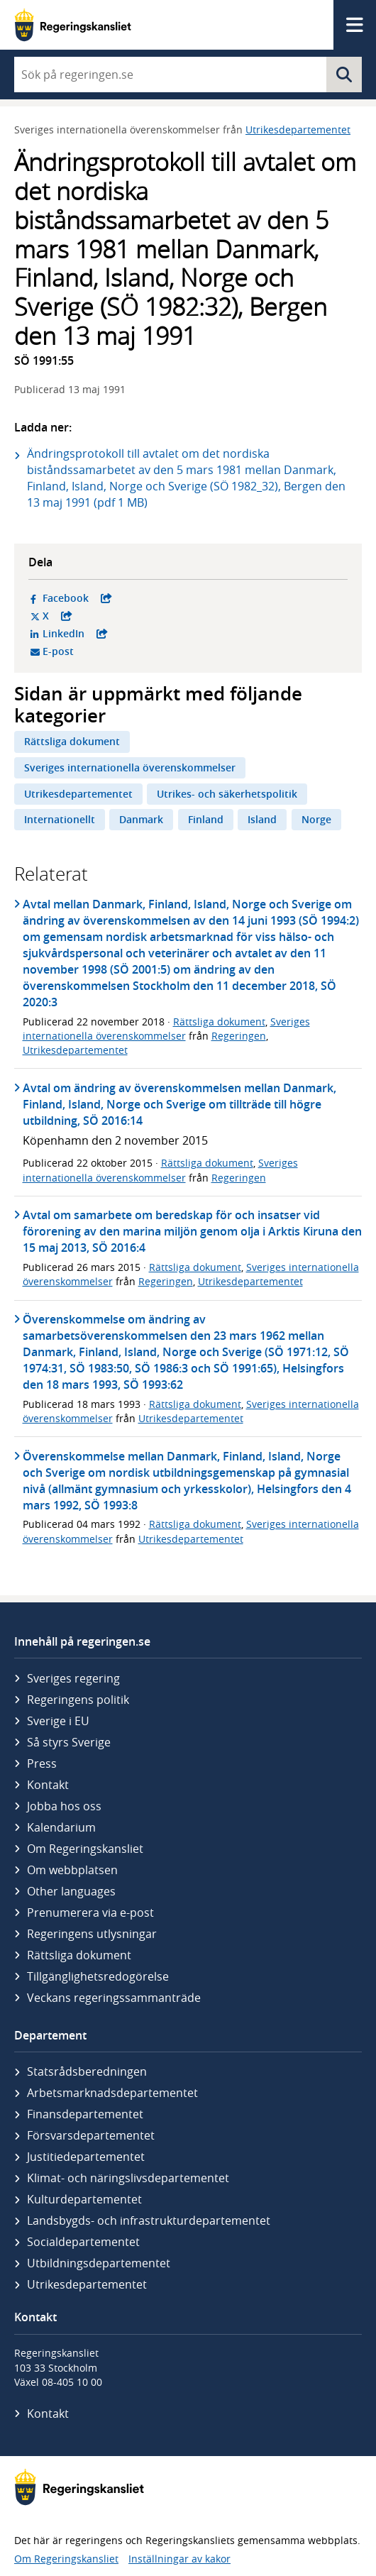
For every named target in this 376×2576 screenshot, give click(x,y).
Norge (316, 819)
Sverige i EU (58, 1721)
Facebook (138, 598)
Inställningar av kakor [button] (179, 2558)
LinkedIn (138, 634)
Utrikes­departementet (87, 2284)
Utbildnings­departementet (98, 2263)
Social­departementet (83, 2242)
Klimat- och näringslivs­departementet (128, 2178)
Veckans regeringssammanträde (114, 1997)
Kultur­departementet (84, 2199)
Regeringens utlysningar (92, 1934)
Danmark (141, 819)
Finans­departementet (85, 2114)
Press (42, 1763)
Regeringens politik (78, 1699)
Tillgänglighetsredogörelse (98, 1976)
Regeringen (238, 1035)
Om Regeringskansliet (85, 1848)
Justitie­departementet (86, 2156)
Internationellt (59, 819)
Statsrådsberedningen (87, 2071)
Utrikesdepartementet (297, 129)
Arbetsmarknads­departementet (112, 2093)
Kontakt (48, 1785)
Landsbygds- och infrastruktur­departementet (148, 2220)
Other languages (71, 1891)
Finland (205, 819)
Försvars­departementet (91, 2135)
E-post (113, 651)
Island (262, 819)
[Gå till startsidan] (72, 25)
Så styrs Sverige (69, 1742)
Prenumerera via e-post (90, 1912)
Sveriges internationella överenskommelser (130, 767)
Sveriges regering (73, 1678)
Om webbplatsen (72, 1870)
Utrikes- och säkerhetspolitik (227, 793)
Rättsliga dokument (72, 741)
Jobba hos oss (64, 1806)
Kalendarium (61, 1827)
